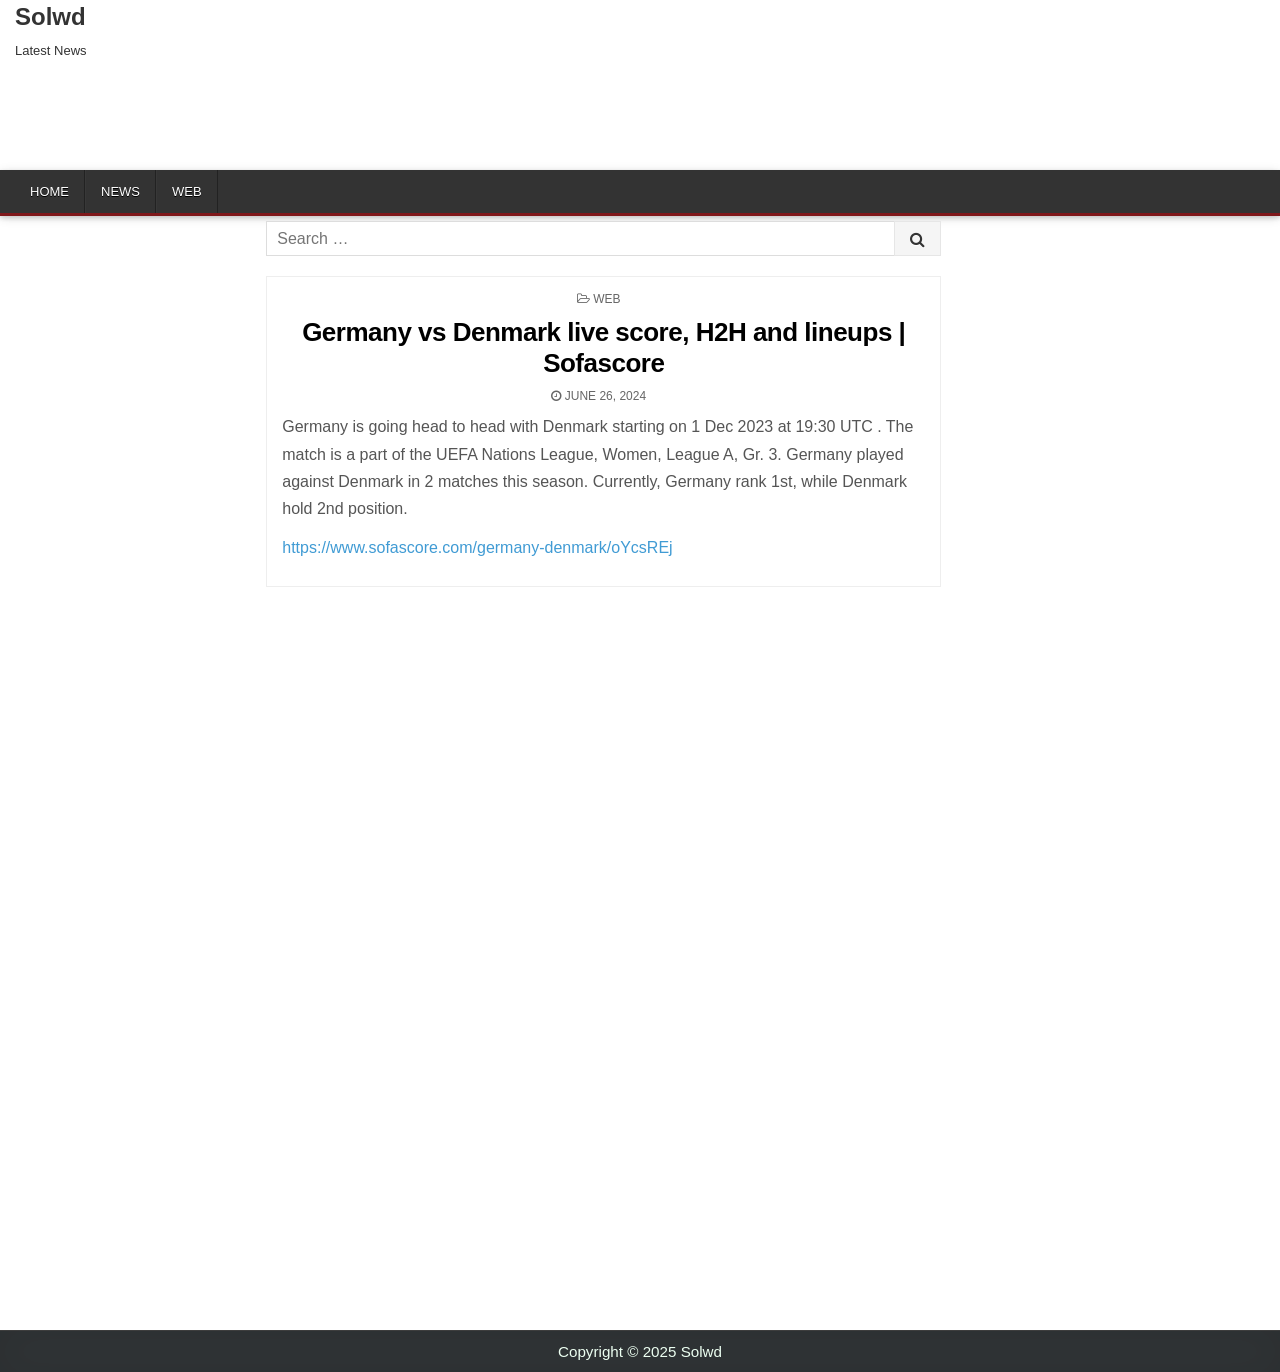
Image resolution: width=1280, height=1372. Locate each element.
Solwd (50, 16)
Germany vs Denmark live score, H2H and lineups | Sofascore (603, 347)
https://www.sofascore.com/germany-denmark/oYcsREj (477, 547)
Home (49, 191)
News (120, 191)
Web (187, 191)
